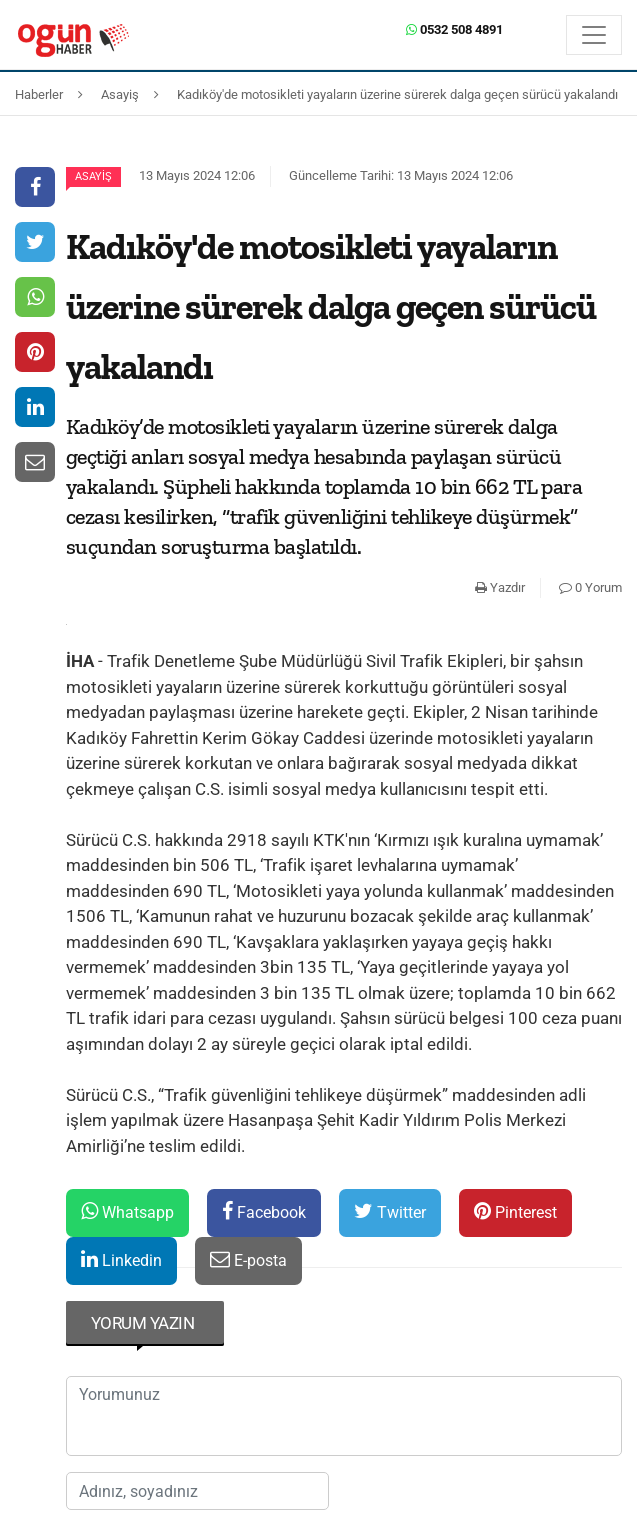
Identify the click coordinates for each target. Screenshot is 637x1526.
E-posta (248, 1259)
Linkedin (121, 1259)
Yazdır (500, 587)
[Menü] (594, 35)
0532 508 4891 (454, 29)
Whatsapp (127, 1211)
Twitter (390, 1211)
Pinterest (515, 1211)
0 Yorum (590, 587)
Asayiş (93, 176)
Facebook (264, 1211)
